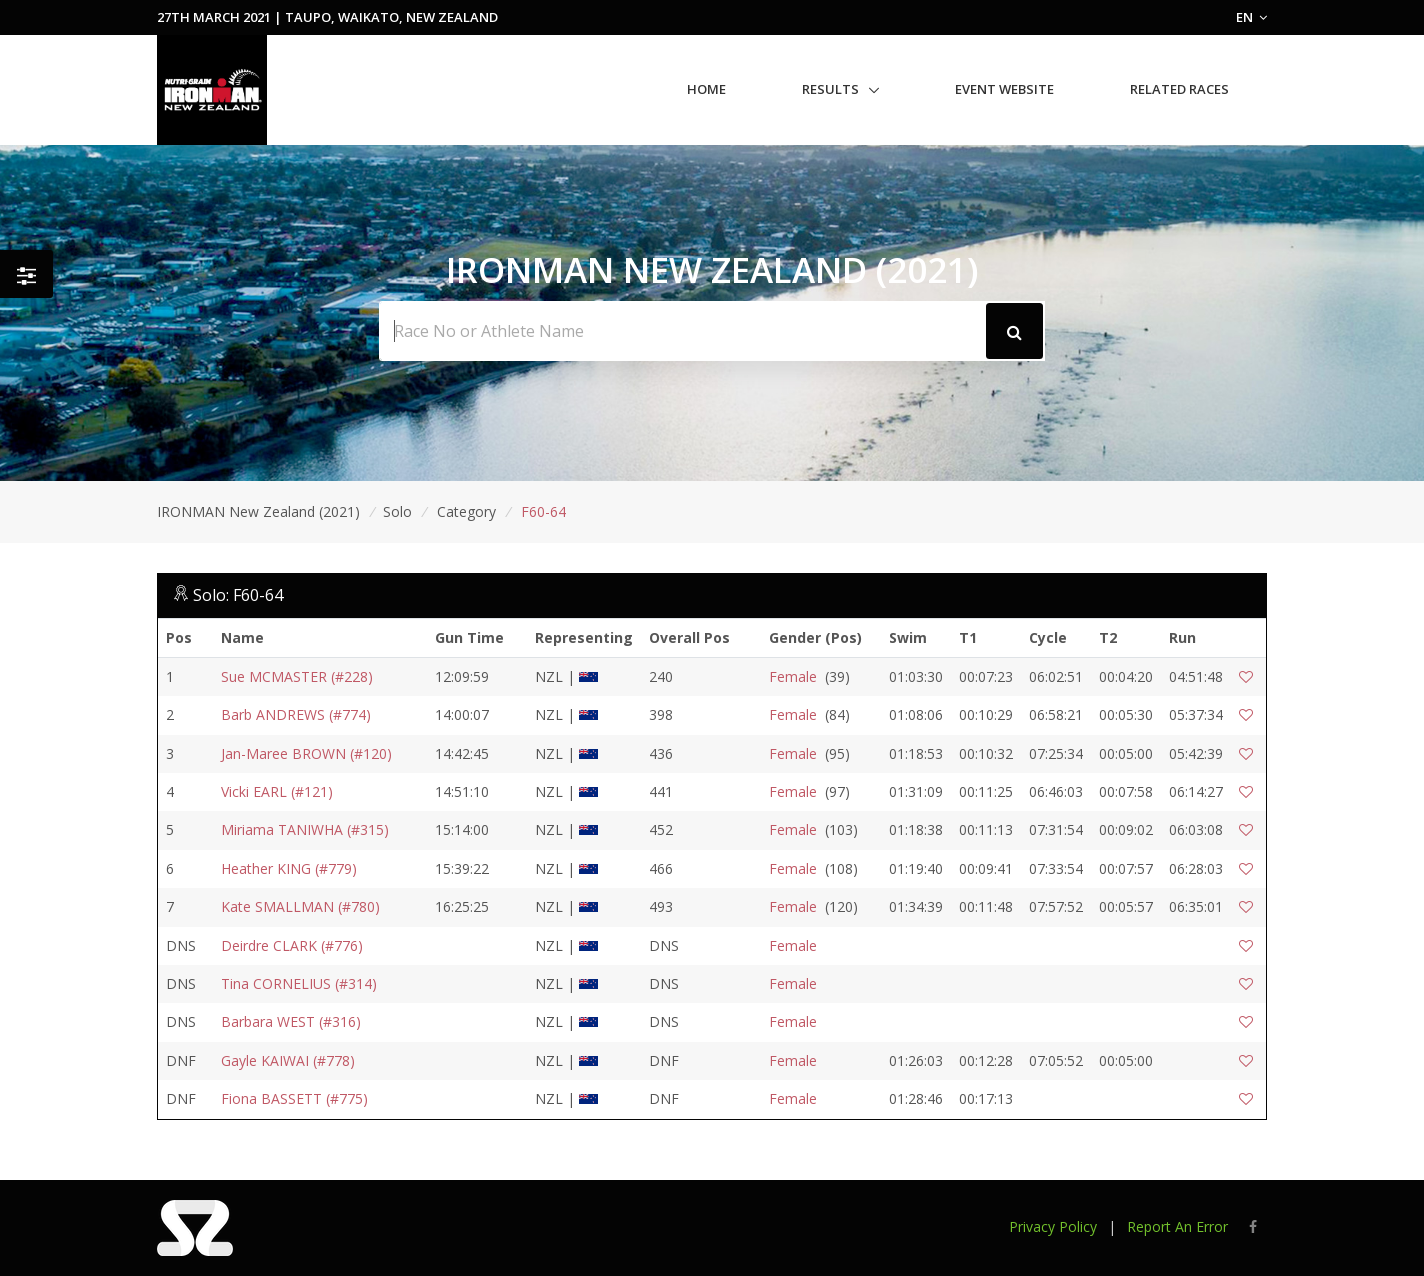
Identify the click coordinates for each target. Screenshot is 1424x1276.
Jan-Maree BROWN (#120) (306, 753)
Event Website (1004, 89)
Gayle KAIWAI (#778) (288, 1060)
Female (793, 676)
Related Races (1179, 89)
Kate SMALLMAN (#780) (300, 906)
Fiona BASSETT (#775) (294, 1098)
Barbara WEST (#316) (291, 1021)
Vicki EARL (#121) (277, 791)
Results (830, 89)
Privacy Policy (1053, 1226)
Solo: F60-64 (238, 595)
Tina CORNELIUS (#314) (299, 983)
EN (1251, 17)
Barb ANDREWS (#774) (296, 714)
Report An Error (1177, 1226)
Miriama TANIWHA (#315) (305, 829)
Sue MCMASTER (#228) (297, 676)
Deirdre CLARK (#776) (292, 945)
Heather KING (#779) (289, 868)
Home (706, 89)
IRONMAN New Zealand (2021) (258, 511)
